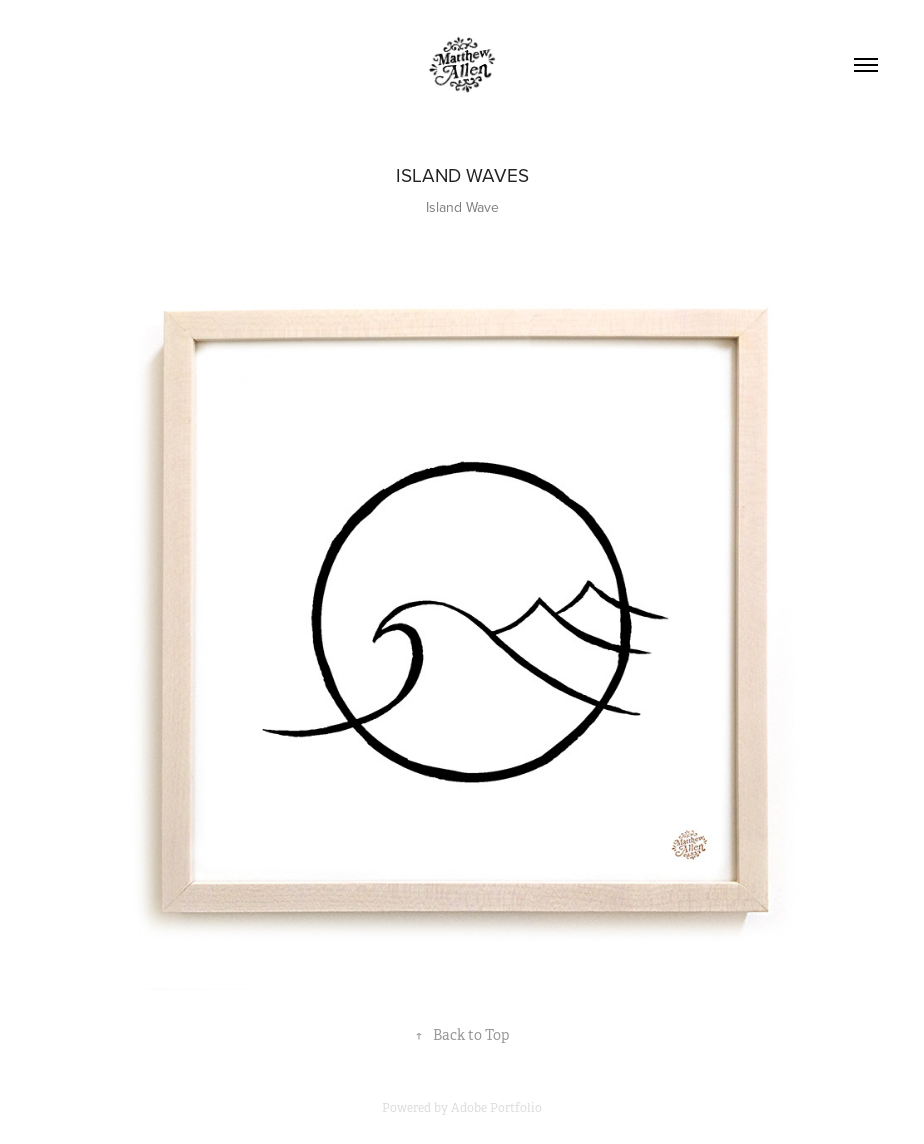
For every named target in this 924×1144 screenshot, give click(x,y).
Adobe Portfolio (496, 1108)
